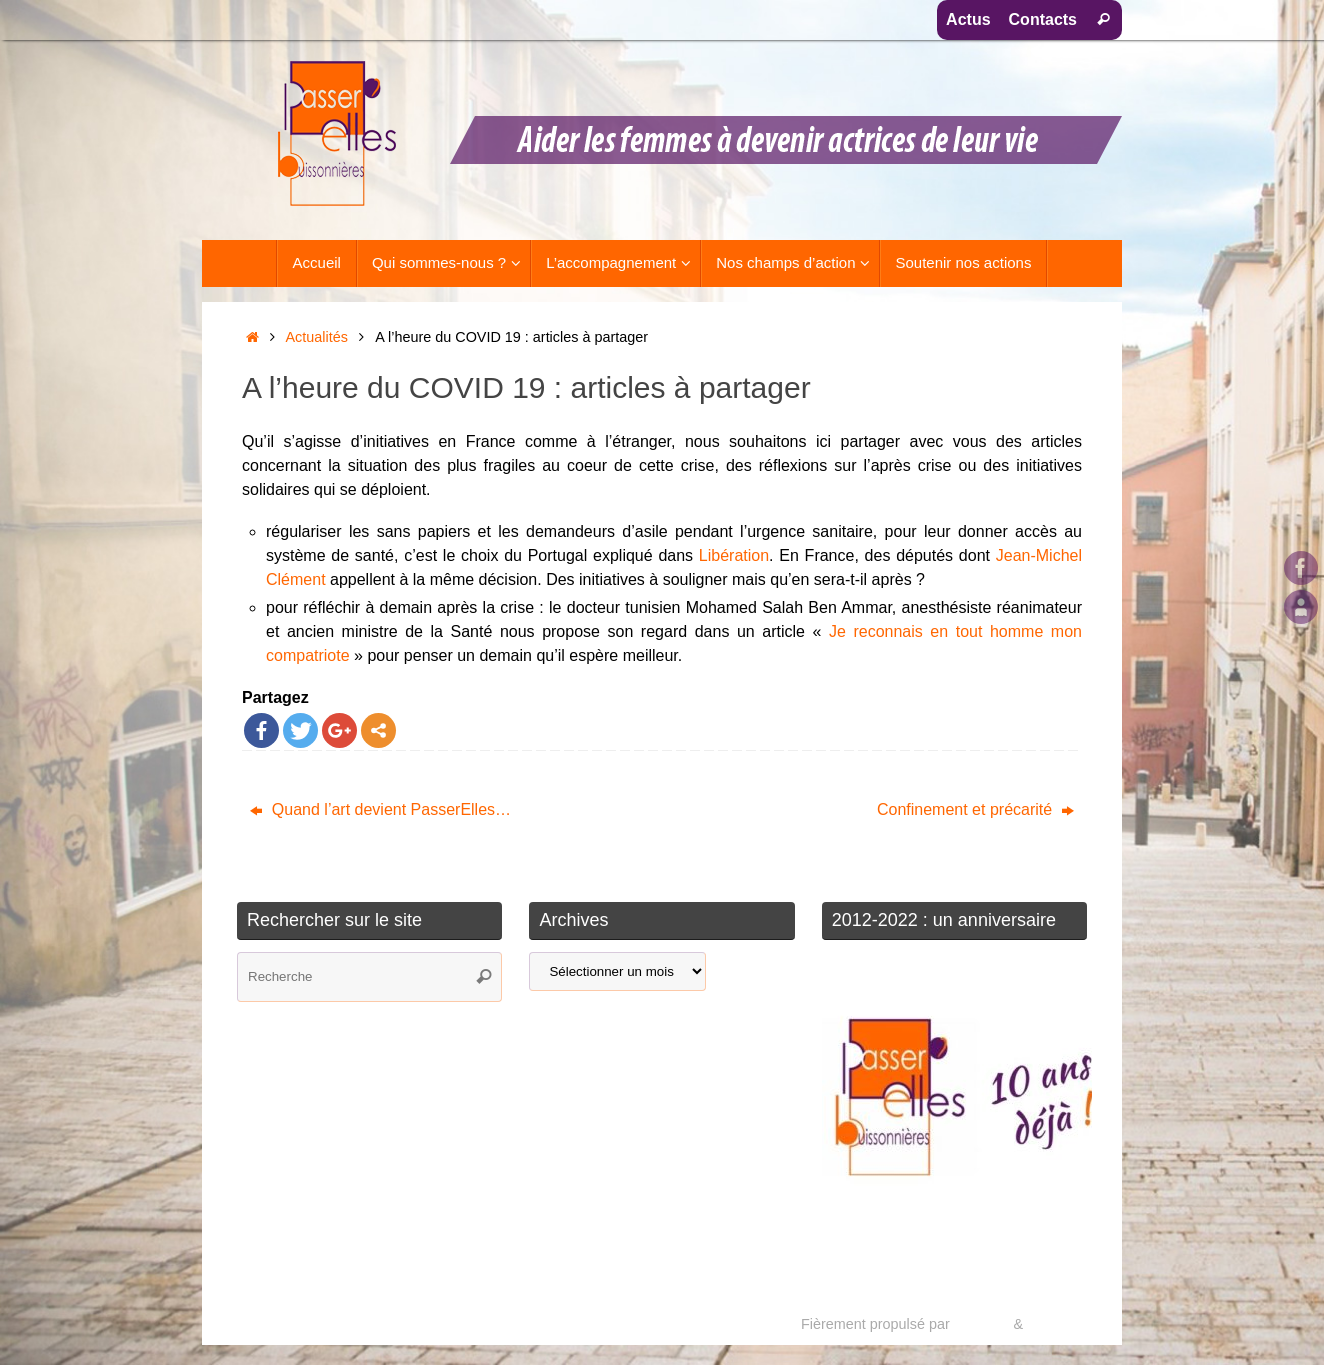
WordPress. (1064, 1324)
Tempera (981, 1324)
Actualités (317, 337)
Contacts (1043, 19)
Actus (968, 19)
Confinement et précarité (975, 809)
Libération (734, 555)
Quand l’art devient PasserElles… (380, 809)
